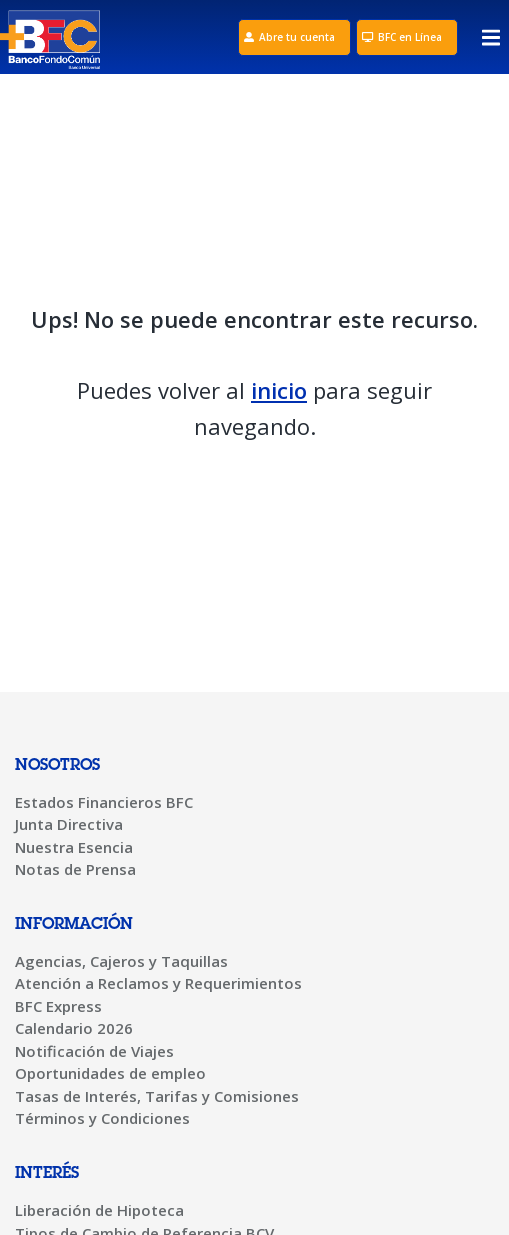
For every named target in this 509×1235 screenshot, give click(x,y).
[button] (491, 42)
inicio (279, 390)
